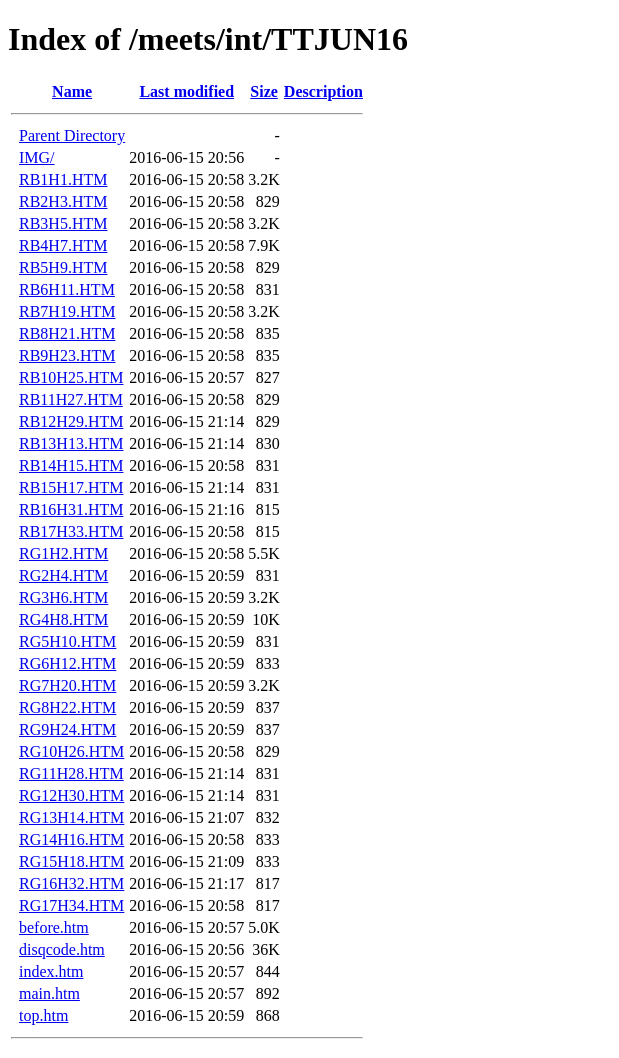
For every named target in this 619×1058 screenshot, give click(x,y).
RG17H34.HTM (71, 905)
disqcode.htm (62, 949)
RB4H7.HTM (63, 245)
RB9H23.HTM (67, 355)
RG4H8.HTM (63, 619)
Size (264, 91)
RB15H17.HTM (71, 487)
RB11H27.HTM (71, 399)
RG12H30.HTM (71, 795)
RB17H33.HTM (71, 531)
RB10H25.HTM (71, 377)
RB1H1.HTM (63, 179)
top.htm (43, 1015)
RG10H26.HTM (71, 751)
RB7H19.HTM (67, 311)
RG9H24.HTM (67, 729)
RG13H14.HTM (71, 817)
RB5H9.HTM (63, 267)
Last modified (186, 91)
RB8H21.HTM (67, 333)
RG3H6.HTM (63, 597)
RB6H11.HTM (67, 289)
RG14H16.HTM (71, 839)
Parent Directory (72, 135)
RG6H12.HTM (67, 663)
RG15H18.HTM (71, 861)
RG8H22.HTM (67, 707)
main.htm (49, 993)
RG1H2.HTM (63, 553)
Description (323, 91)
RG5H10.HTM (67, 641)
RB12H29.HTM (71, 421)
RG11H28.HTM (71, 773)
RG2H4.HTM (63, 575)
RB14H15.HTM (71, 465)
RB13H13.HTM (71, 443)
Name (72, 91)
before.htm (54, 927)
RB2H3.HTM (63, 201)
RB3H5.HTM (63, 223)
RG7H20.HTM (67, 685)
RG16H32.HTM (71, 883)
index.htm (51, 971)
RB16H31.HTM (71, 509)
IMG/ (37, 157)
